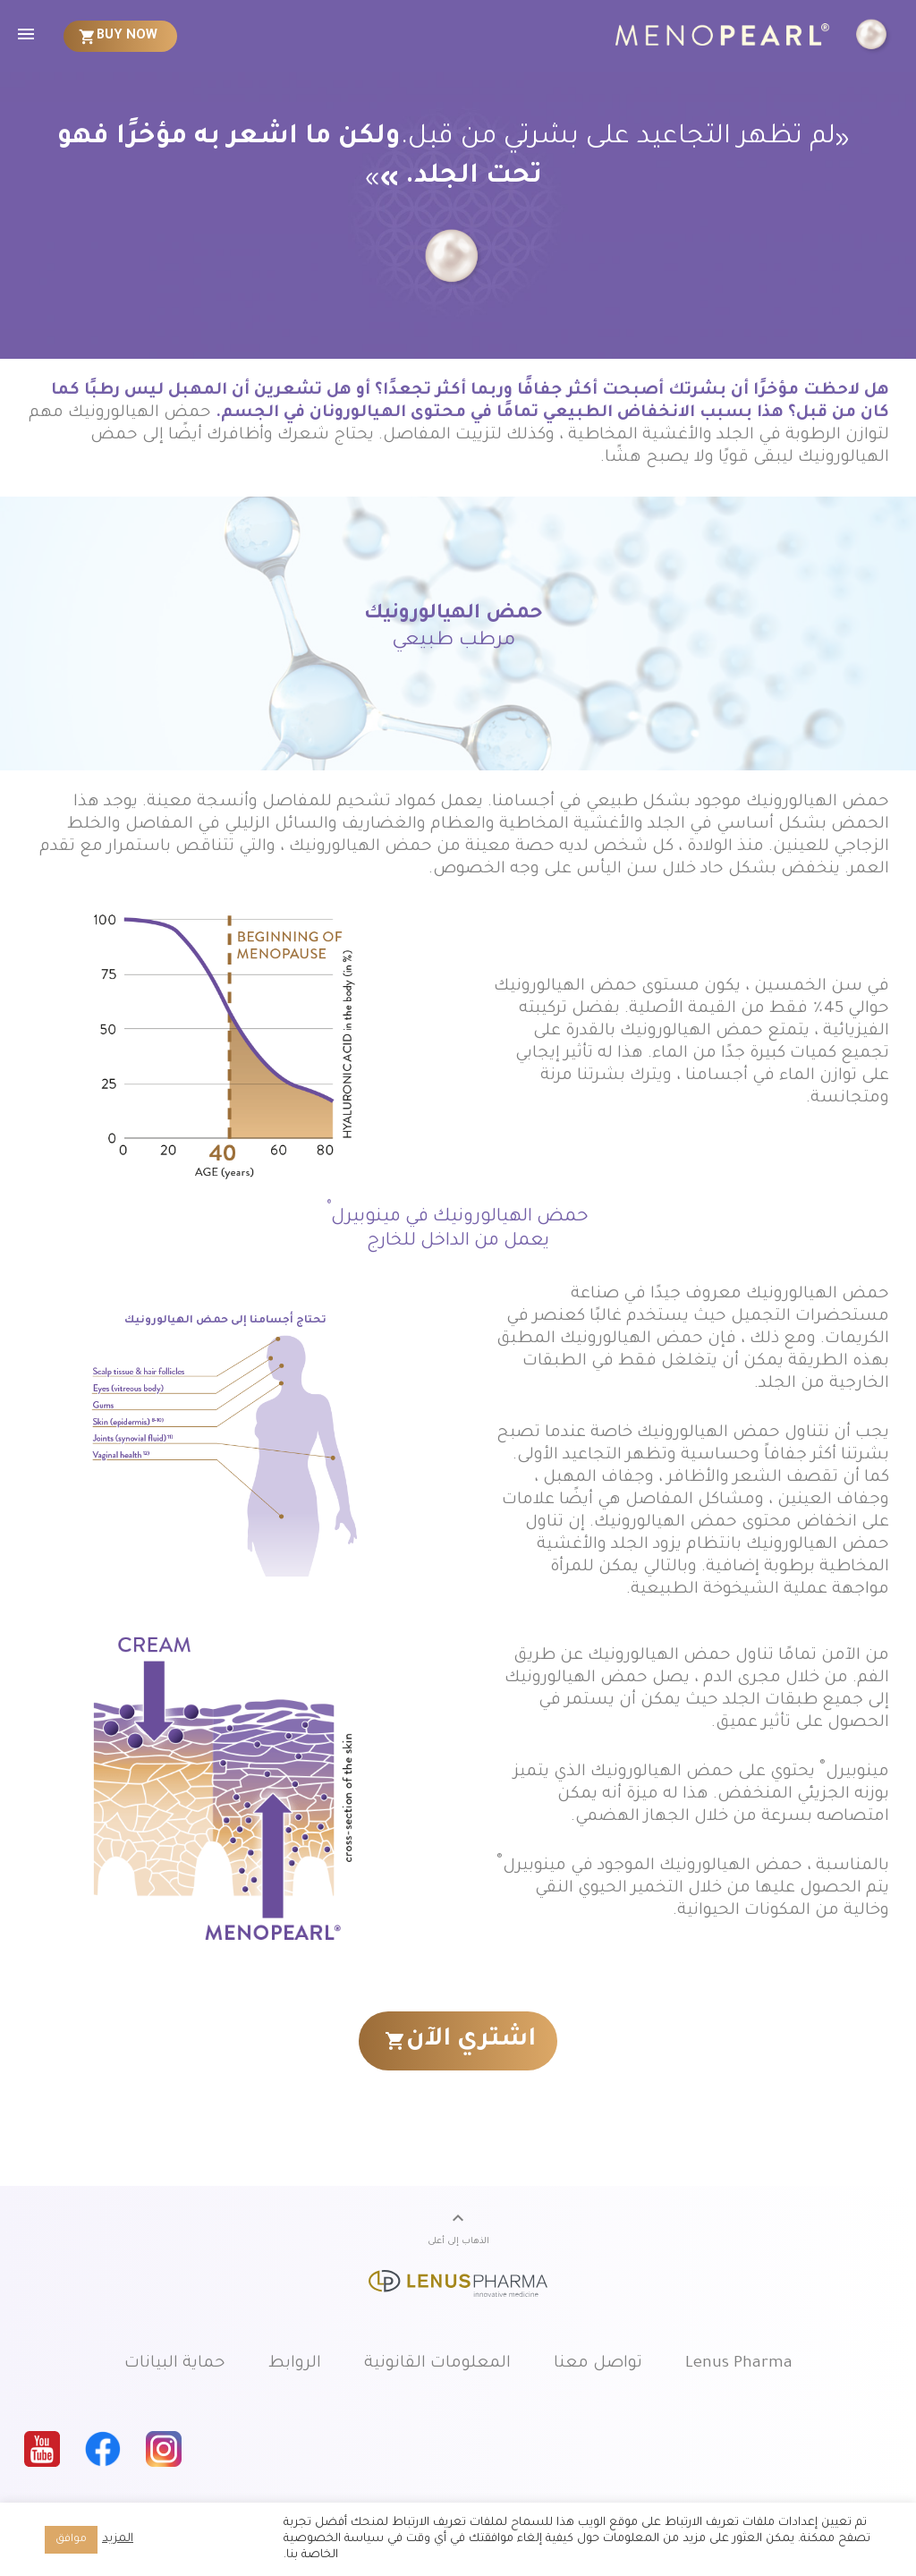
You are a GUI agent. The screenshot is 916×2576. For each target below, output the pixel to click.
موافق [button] (71, 2540)
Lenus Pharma (739, 2364)
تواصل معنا (598, 2364)
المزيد (117, 2539)
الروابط (294, 2364)
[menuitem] (121, 36)
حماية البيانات (174, 2364)
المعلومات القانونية (437, 2364)
